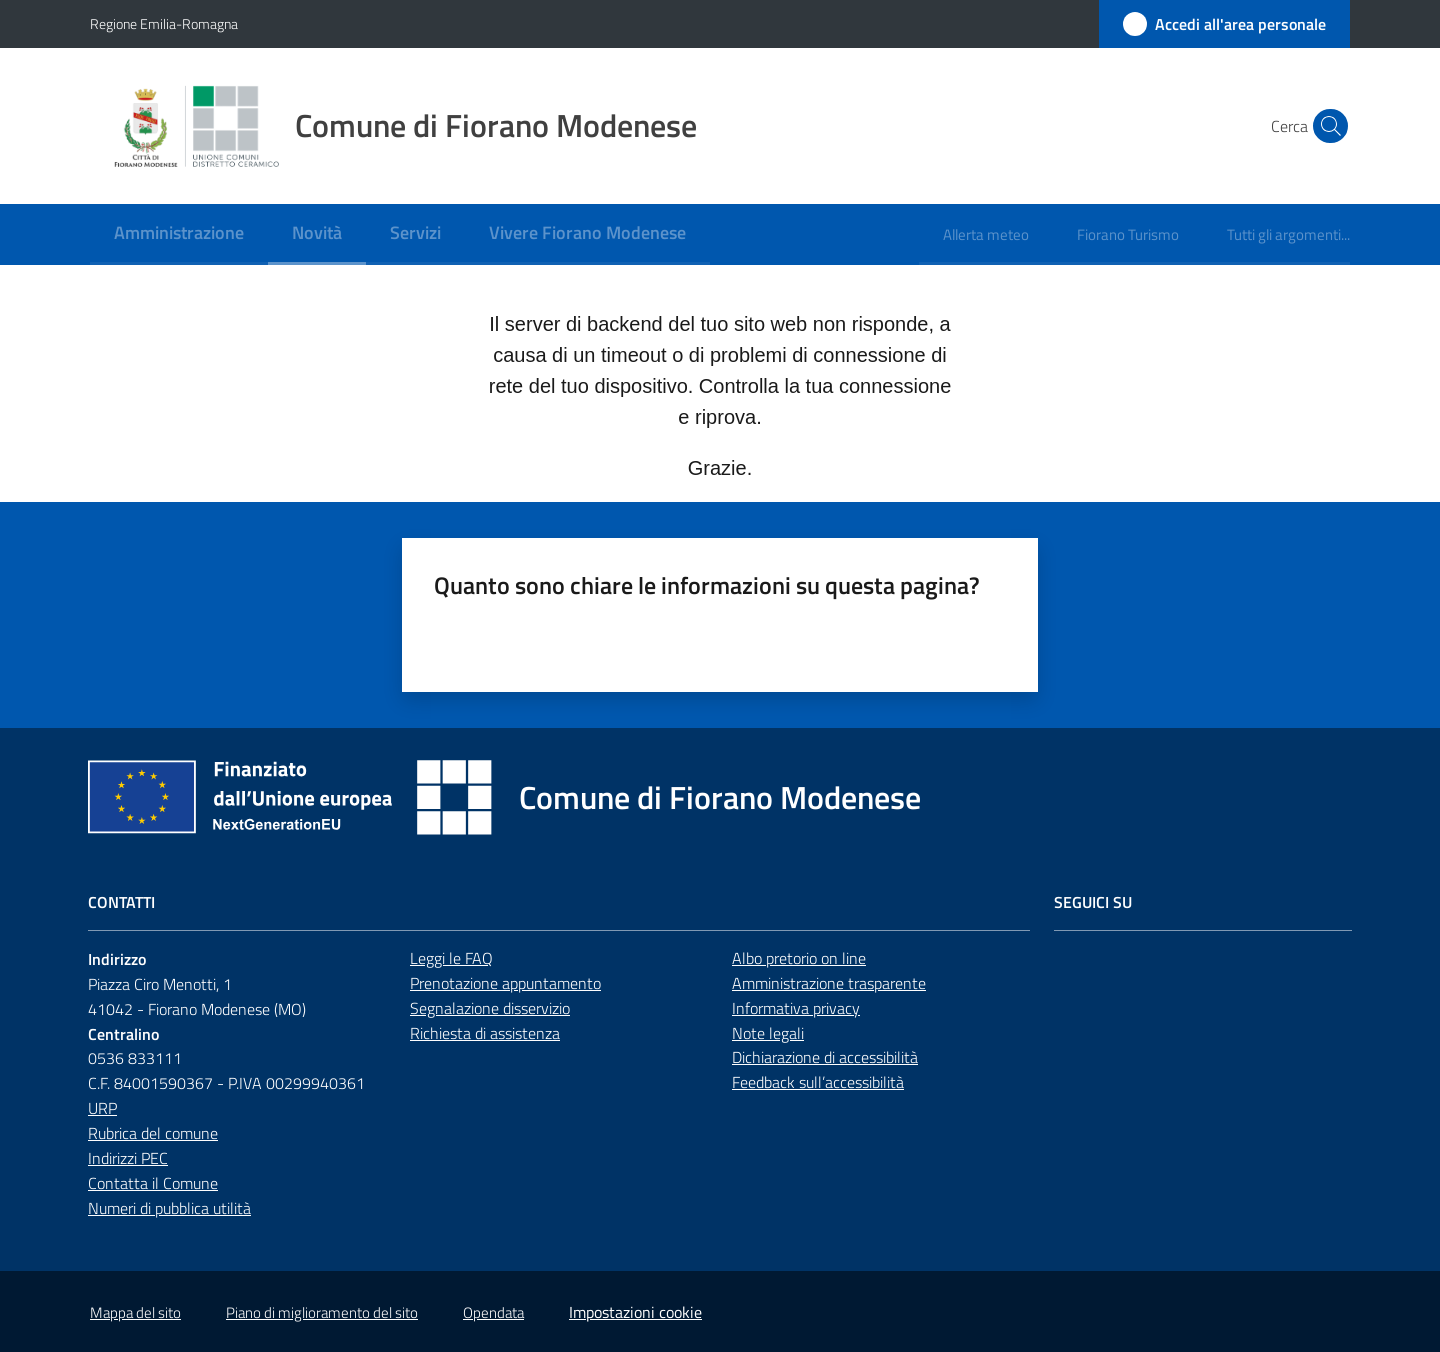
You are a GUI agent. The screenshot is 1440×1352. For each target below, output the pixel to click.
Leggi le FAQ (451, 958)
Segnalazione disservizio (490, 1008)
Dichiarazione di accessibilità (825, 1057)
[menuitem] (179, 234)
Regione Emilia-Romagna (164, 23)
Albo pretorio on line (799, 958)
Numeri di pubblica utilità (169, 1208)
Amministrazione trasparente (829, 983)
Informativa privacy (796, 1008)
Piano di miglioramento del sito (322, 1312)
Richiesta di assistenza (485, 1033)
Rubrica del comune (153, 1133)
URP (102, 1108)
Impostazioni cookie (635, 1312)
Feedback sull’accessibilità (818, 1082)
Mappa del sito (135, 1312)
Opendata (493, 1312)
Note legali (768, 1033)
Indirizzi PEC (128, 1158)
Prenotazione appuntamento (505, 983)
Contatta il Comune (153, 1183)
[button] (1326, 126)
